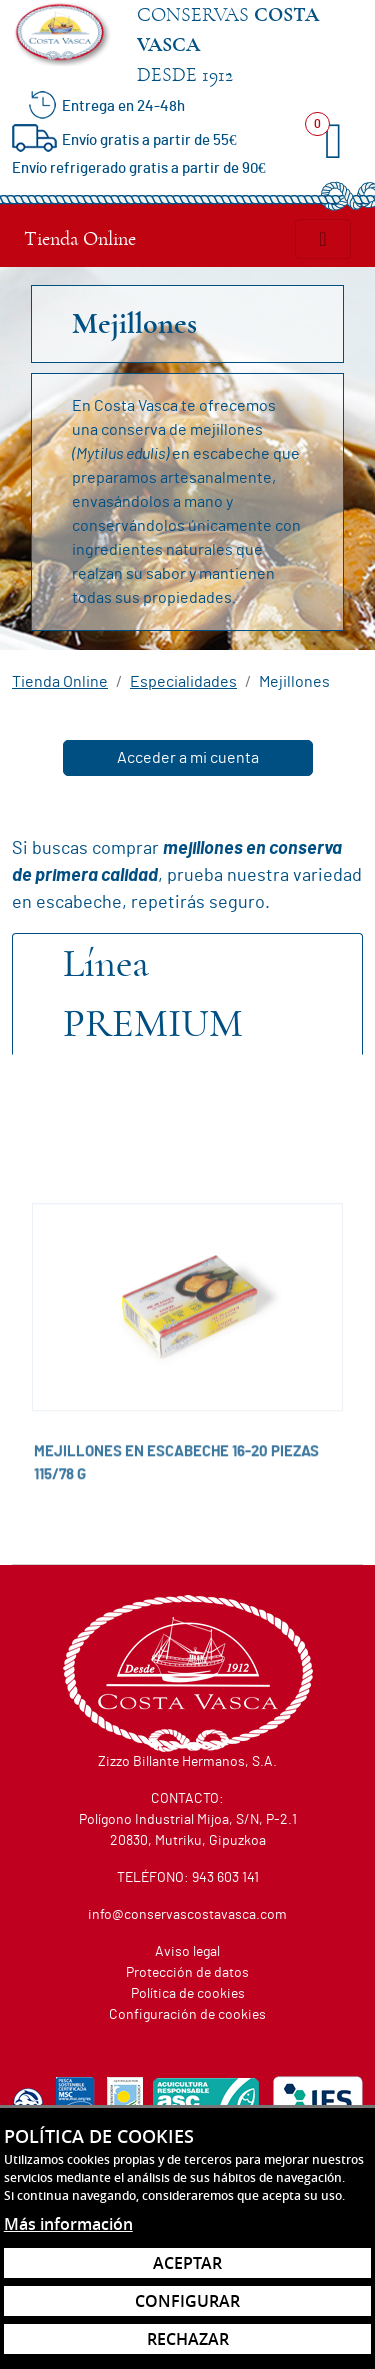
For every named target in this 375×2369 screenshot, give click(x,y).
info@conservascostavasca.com (187, 1915)
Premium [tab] (153, 994)
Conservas (250, 47)
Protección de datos (187, 1973)
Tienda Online (80, 239)
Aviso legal (187, 1952)
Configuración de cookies (187, 2015)
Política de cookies (188, 1994)
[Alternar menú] (323, 239)
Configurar (187, 2301)
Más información (68, 2224)
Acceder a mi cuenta (188, 758)
